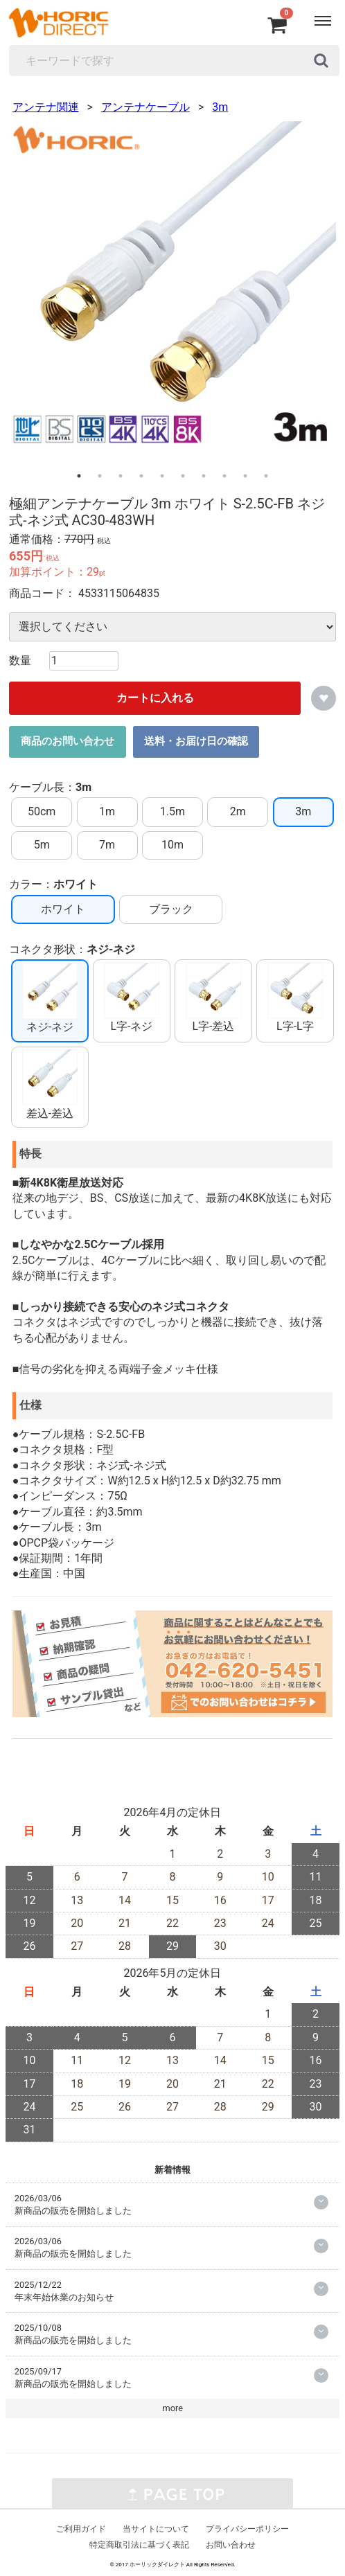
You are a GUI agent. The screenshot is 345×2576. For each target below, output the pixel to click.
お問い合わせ (231, 2545)
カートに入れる (155, 697)
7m (107, 845)
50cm (41, 812)
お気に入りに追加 (323, 698)
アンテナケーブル (145, 107)
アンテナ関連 (45, 107)
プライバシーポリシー (247, 2529)
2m (238, 812)
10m (172, 845)
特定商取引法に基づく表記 (139, 2545)
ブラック (171, 909)
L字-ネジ (131, 998)
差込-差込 (50, 1084)
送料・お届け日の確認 (196, 742)
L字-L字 (295, 998)
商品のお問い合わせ (67, 742)
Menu (317, 13)
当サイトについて (156, 2529)
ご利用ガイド (81, 2529)
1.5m (172, 812)
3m (220, 107)
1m (107, 812)
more (173, 2409)
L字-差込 (213, 998)
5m (42, 845)
